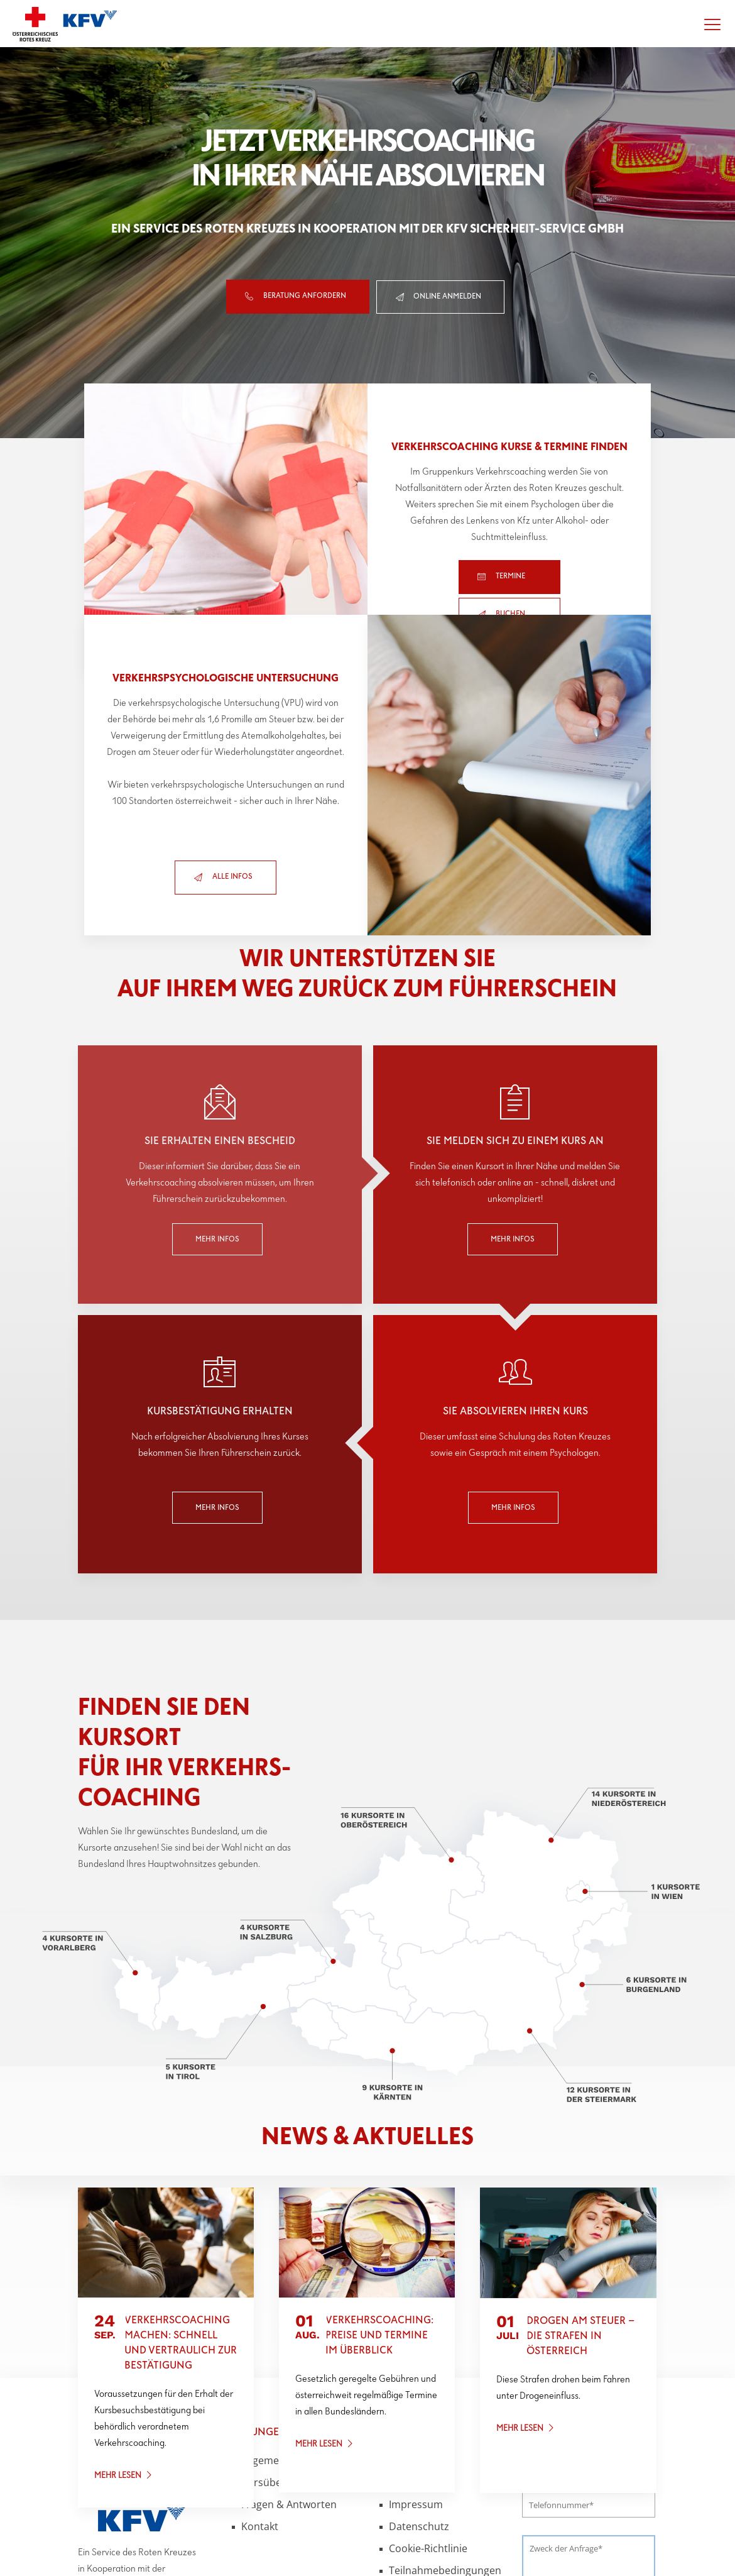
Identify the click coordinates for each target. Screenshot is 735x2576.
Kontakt (259, 2424)
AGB (399, 2380)
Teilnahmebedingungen (445, 2468)
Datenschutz (419, 2424)
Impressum (416, 2402)
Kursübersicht (274, 2380)
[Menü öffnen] (711, 24)
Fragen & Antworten (289, 2402)
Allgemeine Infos (280, 2358)
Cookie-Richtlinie (428, 2446)
